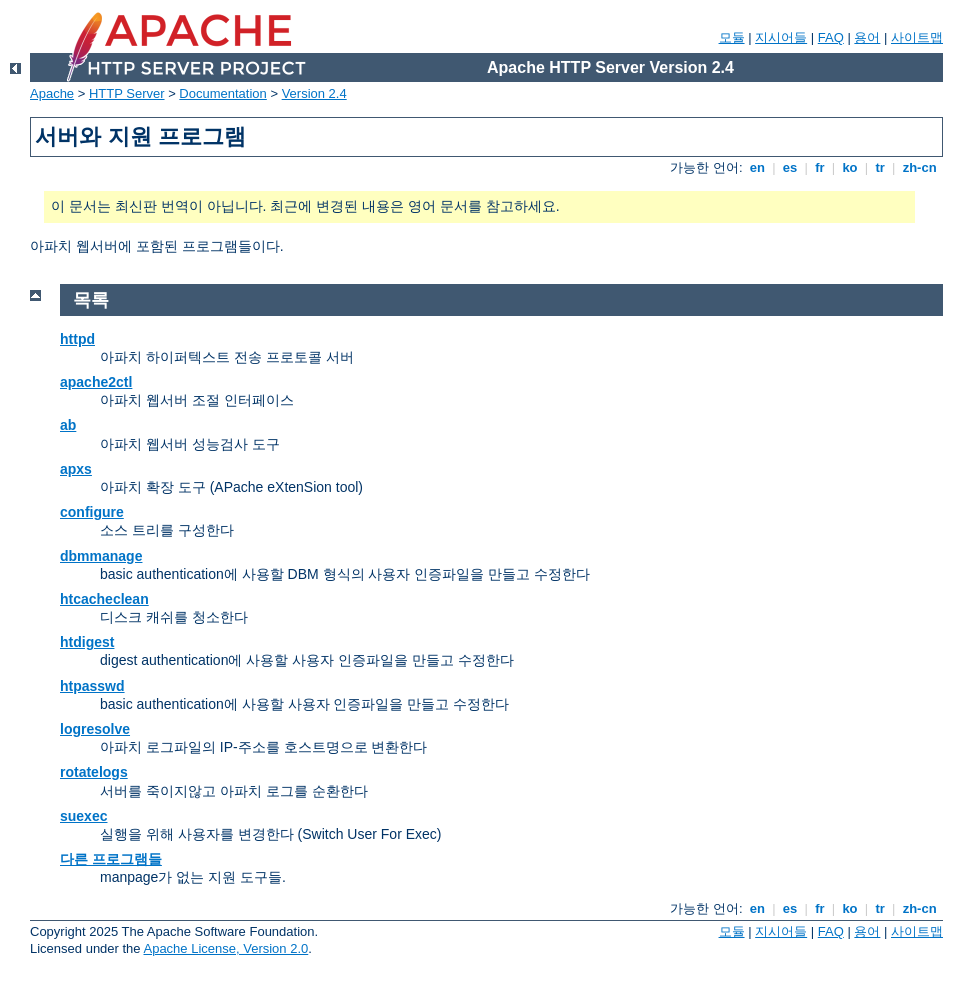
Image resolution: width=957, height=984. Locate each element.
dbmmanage (101, 556)
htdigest (87, 642)
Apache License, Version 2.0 (225, 948)
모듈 (732, 37)
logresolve (95, 729)
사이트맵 (917, 37)
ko (850, 167)
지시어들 (781, 37)
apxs (76, 469)
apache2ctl (96, 382)
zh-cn (919, 167)
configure (92, 512)
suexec (83, 816)
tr (880, 167)
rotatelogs (94, 772)
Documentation (222, 93)
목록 (91, 300)
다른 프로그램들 (111, 859)
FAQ (831, 37)
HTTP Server (127, 93)
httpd (77, 339)
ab (68, 425)
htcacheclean (104, 599)
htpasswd (92, 686)
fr (820, 167)
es (790, 167)
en (757, 167)
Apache (52, 93)
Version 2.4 (314, 93)
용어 (867, 37)
